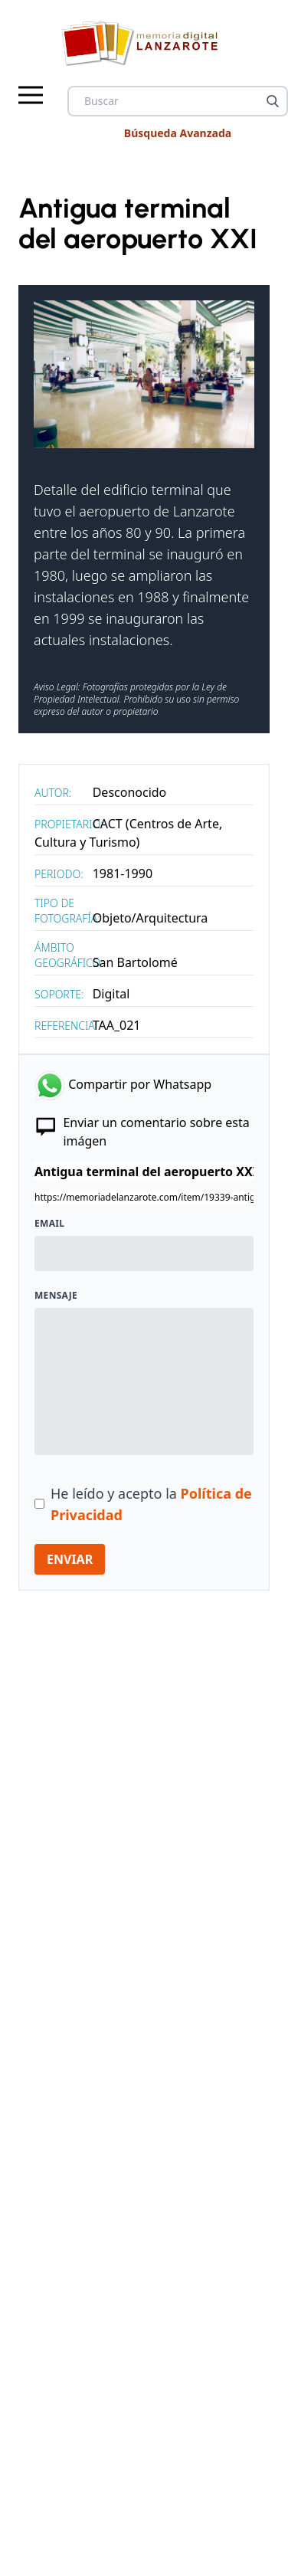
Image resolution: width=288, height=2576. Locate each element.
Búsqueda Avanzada (177, 133)
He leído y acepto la (151, 1504)
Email (49, 1224)
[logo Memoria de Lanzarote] (144, 43)
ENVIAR (70, 1559)
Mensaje (55, 1296)
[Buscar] (272, 101)
